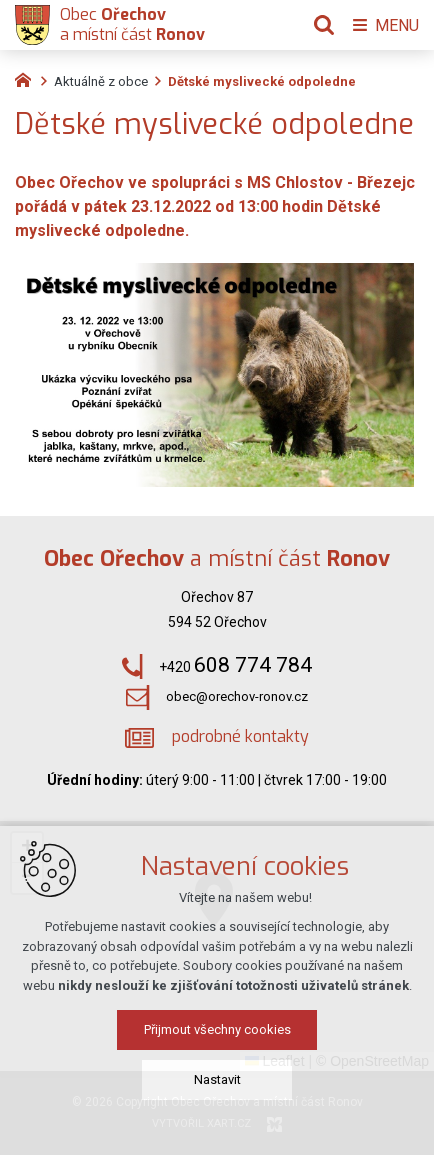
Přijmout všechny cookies (217, 1029)
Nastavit (217, 1079)
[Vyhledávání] (324, 25)
